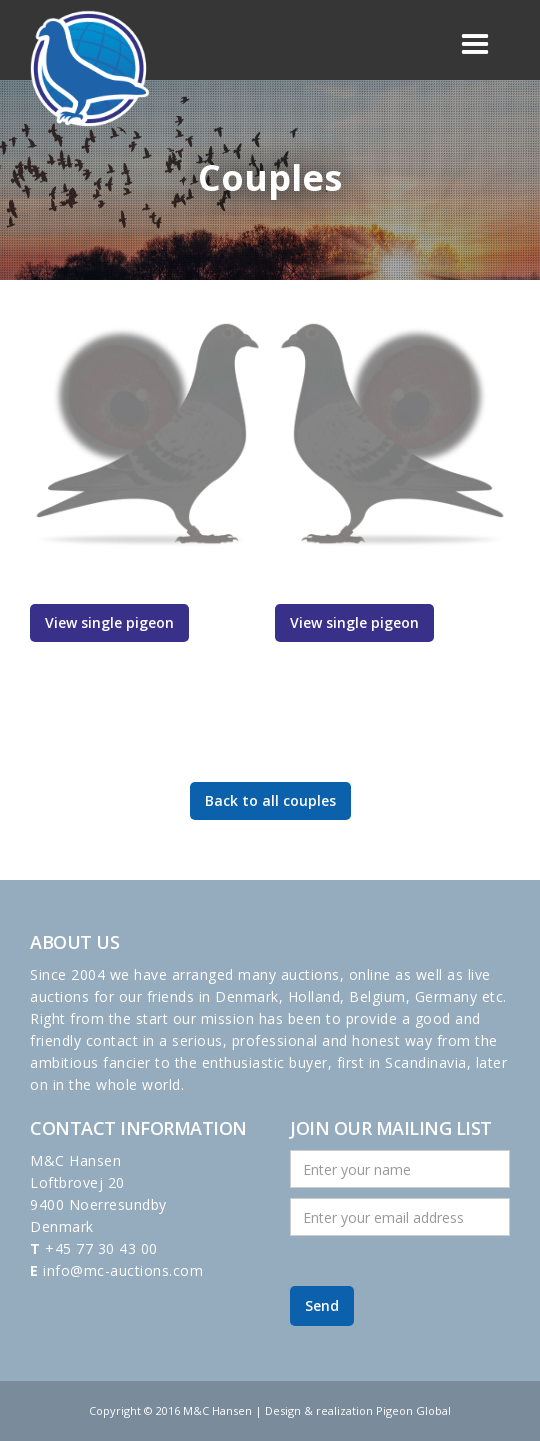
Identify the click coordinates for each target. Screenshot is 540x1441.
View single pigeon (109, 622)
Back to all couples (270, 800)
